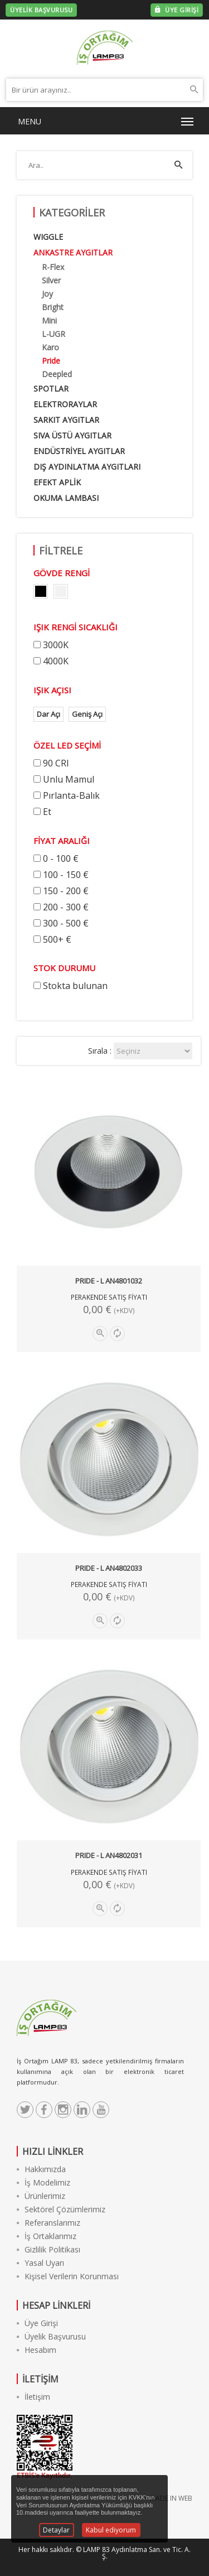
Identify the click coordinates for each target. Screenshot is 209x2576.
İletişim (33, 2396)
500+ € (57, 939)
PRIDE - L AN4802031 (108, 1855)
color (40, 591)
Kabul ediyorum (111, 2530)
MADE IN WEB (171, 2498)
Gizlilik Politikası (48, 2249)
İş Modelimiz (43, 2182)
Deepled (57, 374)
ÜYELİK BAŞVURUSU (41, 10)
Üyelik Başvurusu (51, 2336)
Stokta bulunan (75, 986)
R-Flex (53, 267)
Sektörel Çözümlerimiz (61, 2209)
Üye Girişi (37, 2323)
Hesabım (36, 2350)
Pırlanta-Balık (71, 795)
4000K (56, 661)
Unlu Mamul (68, 779)
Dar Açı (48, 714)
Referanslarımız (48, 2222)
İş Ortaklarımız (46, 2236)
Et (47, 811)
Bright (53, 307)
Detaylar (56, 2530)
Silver (51, 280)
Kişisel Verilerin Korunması (68, 2276)
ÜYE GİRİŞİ (176, 10)
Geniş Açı (87, 714)
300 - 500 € (66, 923)
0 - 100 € (61, 858)
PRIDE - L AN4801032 (108, 1281)
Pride (51, 360)
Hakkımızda (41, 2169)
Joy (47, 293)
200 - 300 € (66, 907)
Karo (50, 347)
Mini (49, 320)
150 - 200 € (66, 891)
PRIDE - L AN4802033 (108, 1568)
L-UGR (53, 334)
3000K (56, 645)
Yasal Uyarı (40, 2262)
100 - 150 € (66, 875)
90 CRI (56, 763)
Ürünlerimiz (41, 2196)
